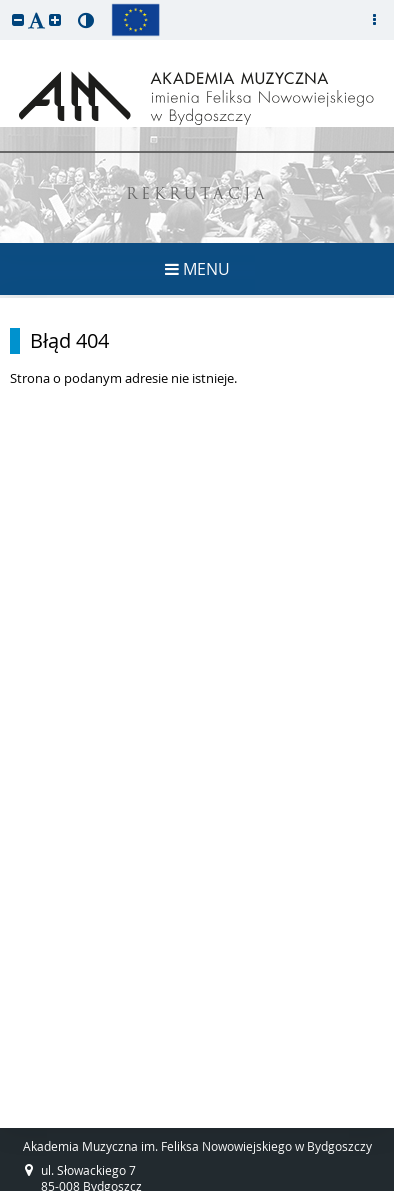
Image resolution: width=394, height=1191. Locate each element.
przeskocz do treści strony (5, 5)
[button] (18, 19)
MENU (197, 269)
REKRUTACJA (197, 195)
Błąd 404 (69, 341)
